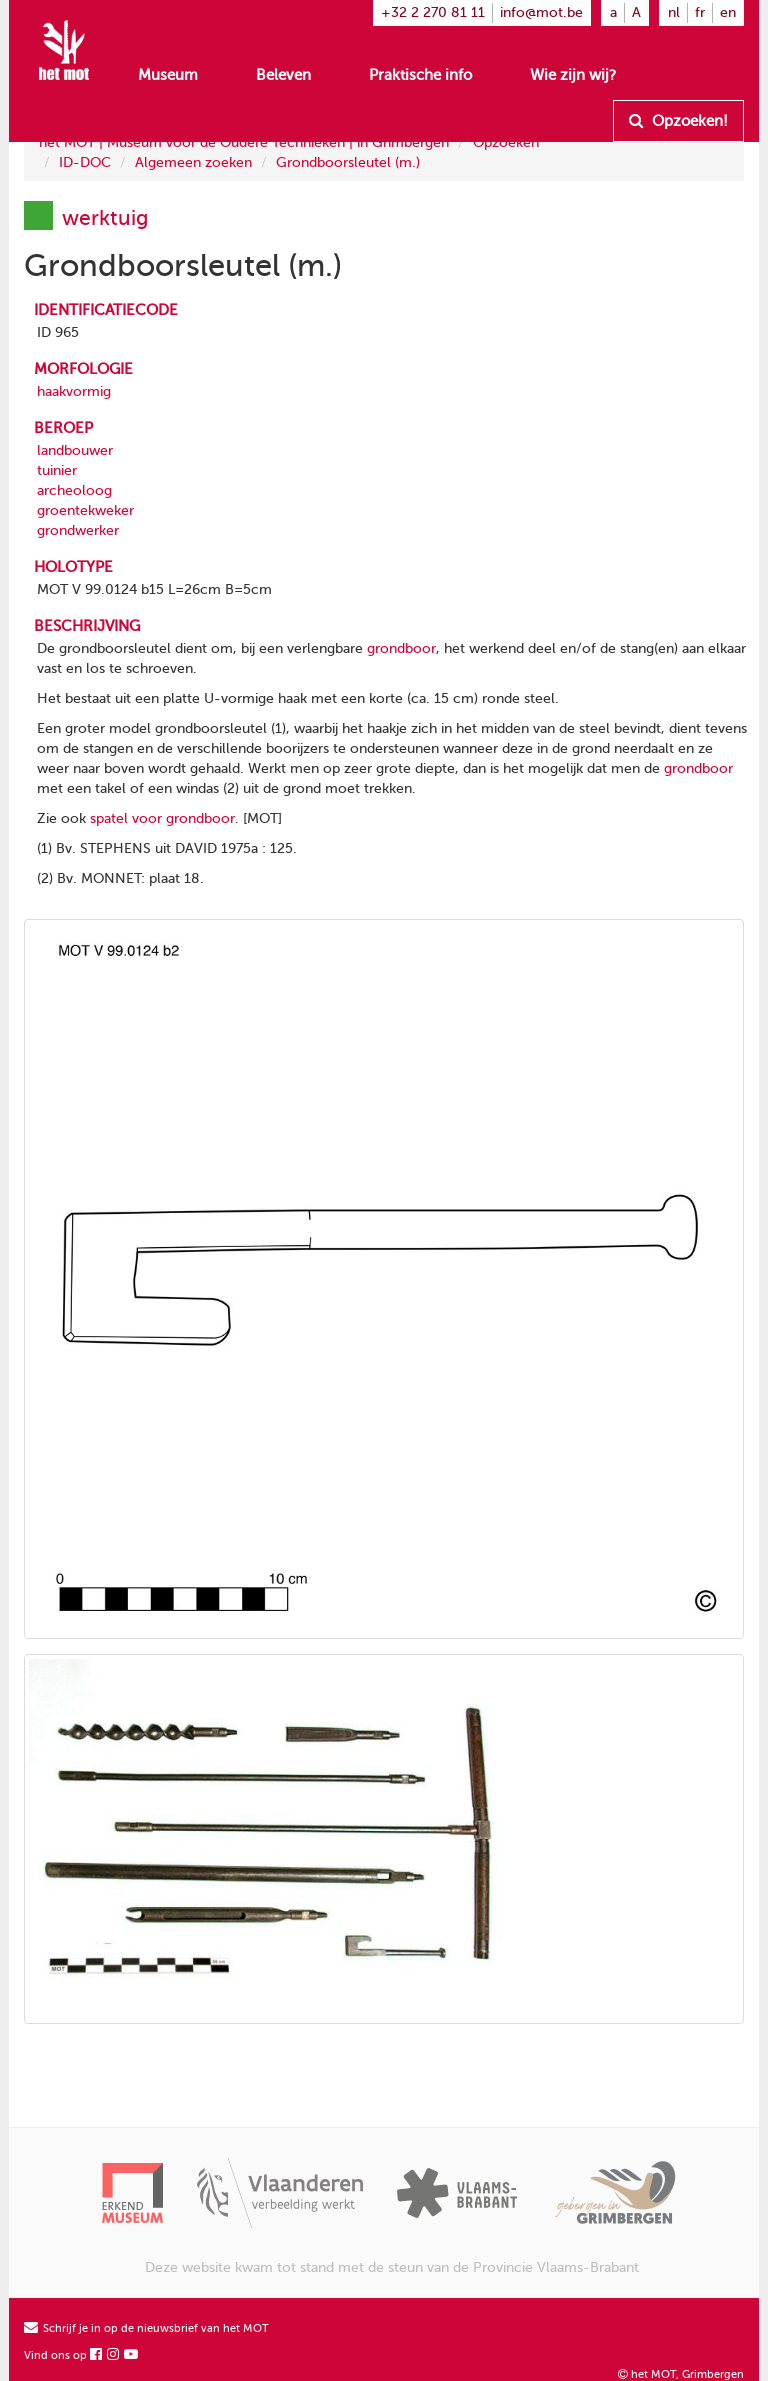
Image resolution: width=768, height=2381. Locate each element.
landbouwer (75, 450)
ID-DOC (85, 162)
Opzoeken (506, 142)
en (728, 12)
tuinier (57, 470)
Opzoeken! (678, 121)
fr (700, 12)
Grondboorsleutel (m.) (348, 162)
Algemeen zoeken (193, 162)
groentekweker (85, 510)
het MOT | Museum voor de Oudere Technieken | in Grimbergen (244, 142)
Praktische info (420, 75)
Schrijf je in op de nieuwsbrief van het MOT (146, 2328)
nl (674, 12)
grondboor (401, 648)
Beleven (283, 75)
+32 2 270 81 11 (433, 12)
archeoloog (74, 490)
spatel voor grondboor (162, 818)
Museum (168, 75)
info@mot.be (541, 12)
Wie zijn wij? (573, 75)
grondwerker (78, 530)
